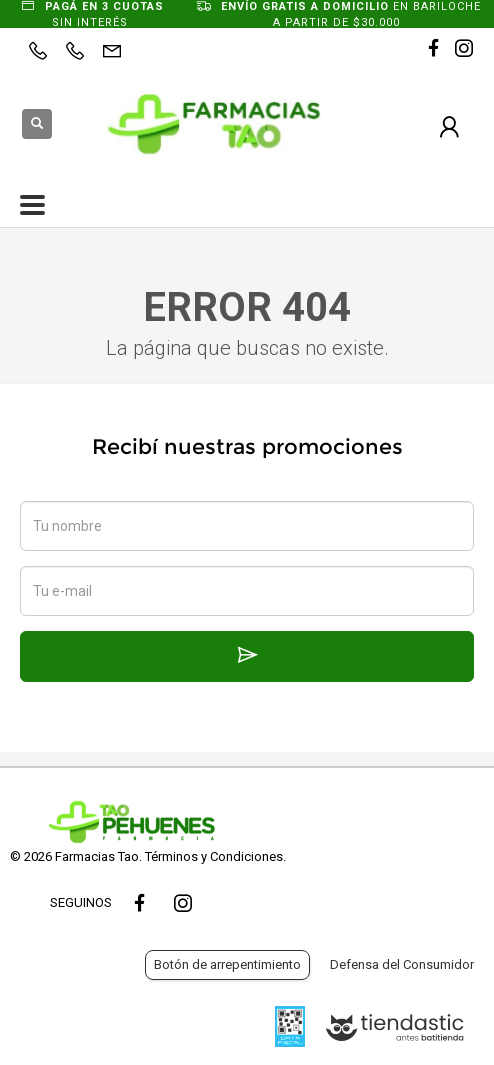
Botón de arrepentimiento (227, 964)
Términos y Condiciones (214, 856)
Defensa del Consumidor (402, 964)
